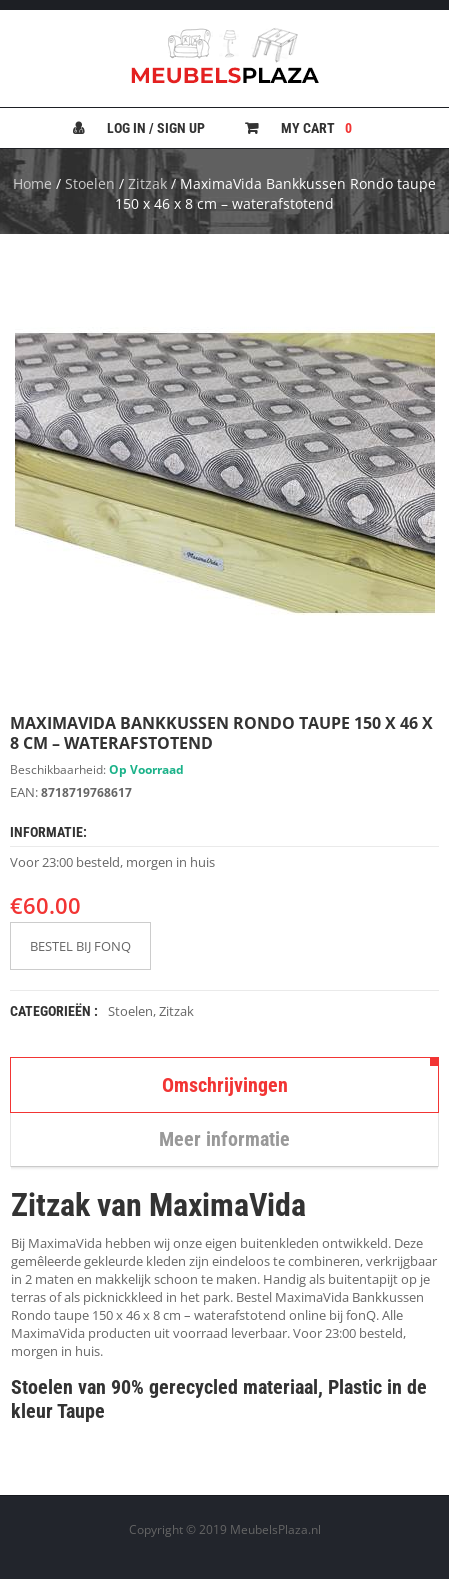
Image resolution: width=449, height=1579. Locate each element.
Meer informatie (224, 1139)
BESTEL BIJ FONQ (80, 946)
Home (32, 183)
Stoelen (90, 183)
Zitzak (147, 183)
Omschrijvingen (225, 1085)
